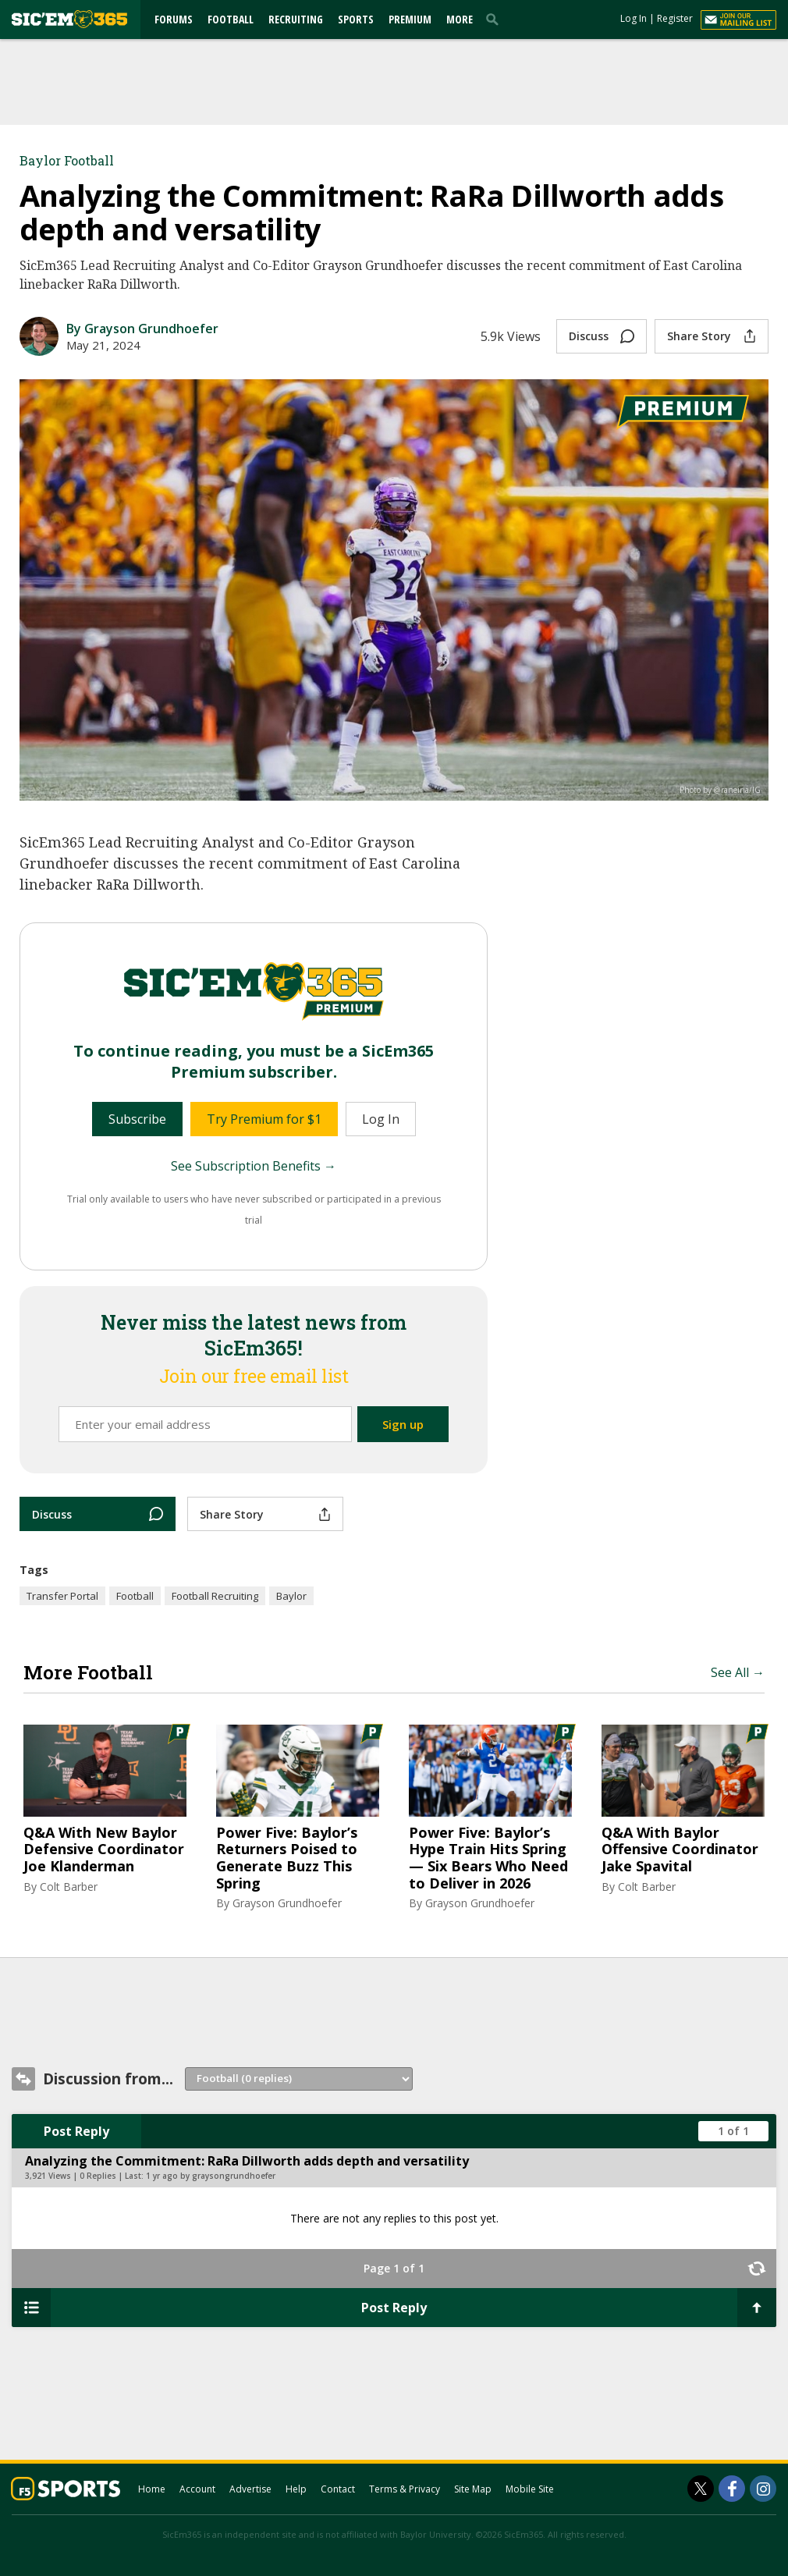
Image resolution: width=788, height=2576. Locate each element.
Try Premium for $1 (264, 1119)
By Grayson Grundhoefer (142, 328)
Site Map (473, 2489)
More (459, 19)
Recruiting (295, 19)
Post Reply (76, 2131)
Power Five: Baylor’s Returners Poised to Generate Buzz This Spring (286, 1858)
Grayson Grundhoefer (287, 1903)
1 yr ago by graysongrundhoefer (210, 2175)
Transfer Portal (62, 1596)
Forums (173, 19)
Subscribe (137, 1119)
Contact (338, 2489)
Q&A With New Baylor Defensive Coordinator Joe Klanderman (103, 1850)
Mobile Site (530, 2489)
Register (675, 18)
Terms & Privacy (404, 2489)
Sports (356, 19)
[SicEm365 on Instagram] (763, 2488)
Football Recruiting (215, 1596)
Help (296, 2489)
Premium (410, 19)
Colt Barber (69, 1886)
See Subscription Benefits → (253, 1165)
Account (197, 2489)
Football (231, 19)
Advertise (250, 2489)
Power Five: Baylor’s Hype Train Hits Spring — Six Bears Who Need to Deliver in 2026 (488, 1858)
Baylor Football (67, 160)
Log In (633, 18)
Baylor (291, 1596)
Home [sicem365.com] (151, 2489)
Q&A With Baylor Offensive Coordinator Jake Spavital (680, 1850)
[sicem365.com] (69, 19)
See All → (738, 1672)
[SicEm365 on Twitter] (700, 2488)
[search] (495, 19)
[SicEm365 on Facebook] (732, 2488)
